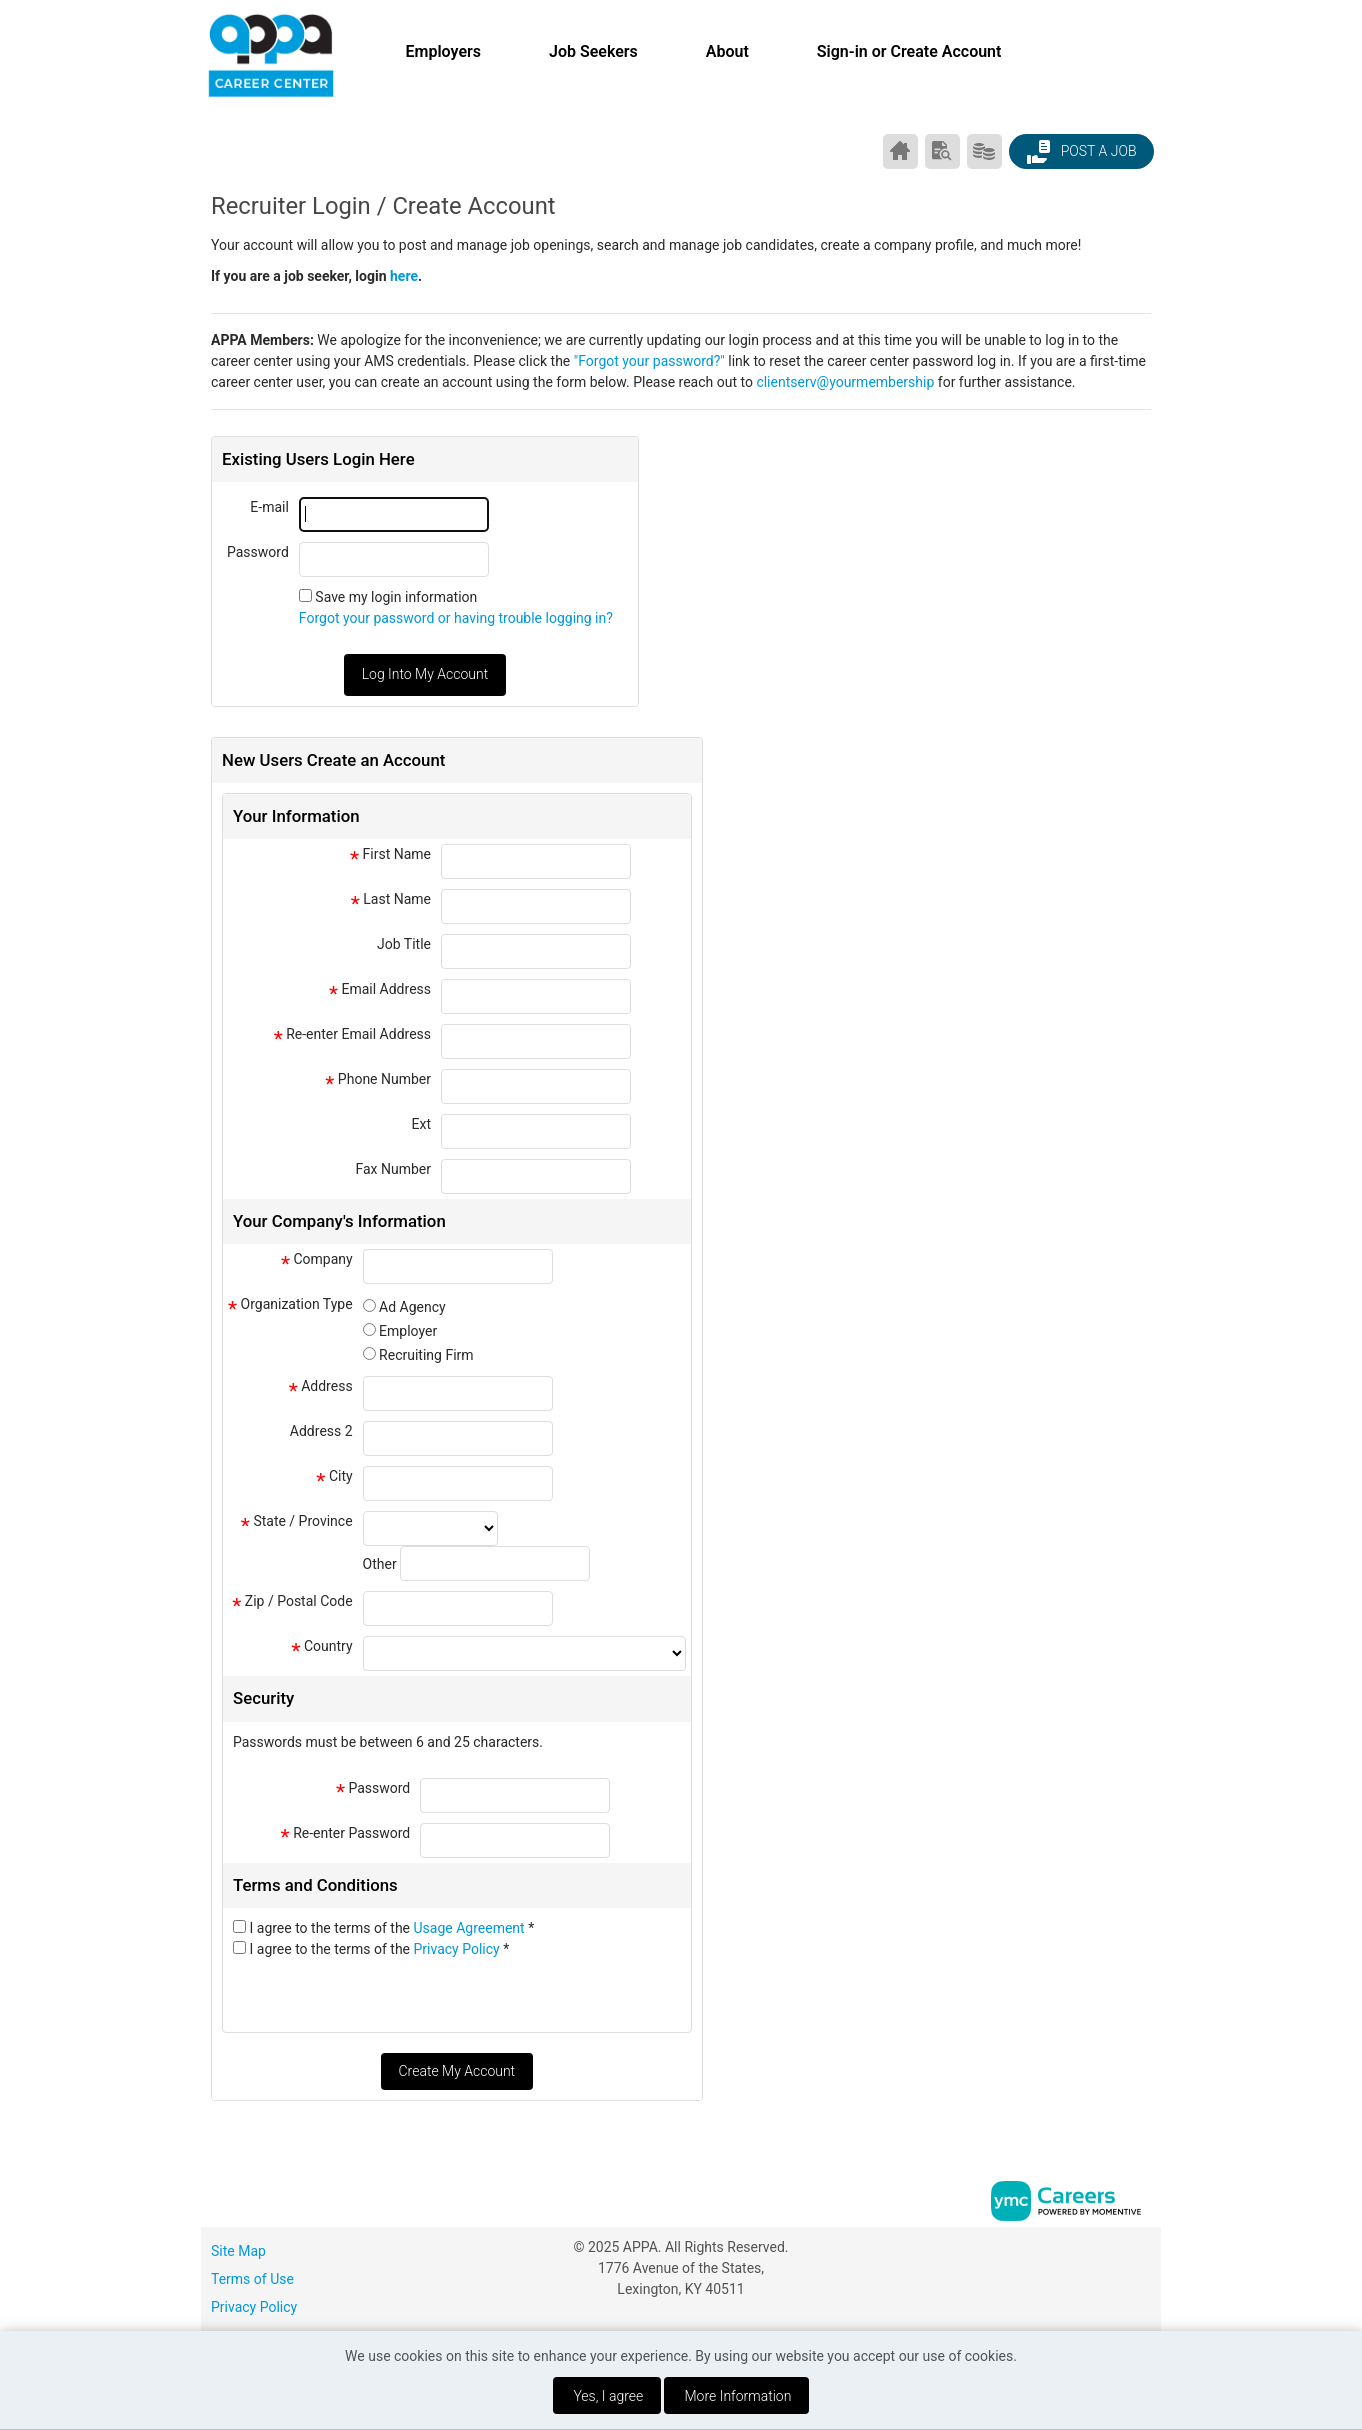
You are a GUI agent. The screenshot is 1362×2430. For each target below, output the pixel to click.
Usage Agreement (471, 1928)
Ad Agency (412, 1307)
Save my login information (396, 597)
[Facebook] (1101, 2254)
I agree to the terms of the (391, 1928)
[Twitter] (1143, 2254)
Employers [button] (443, 51)
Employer (408, 1331)
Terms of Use (252, 2279)
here (404, 276)
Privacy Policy (459, 1949)
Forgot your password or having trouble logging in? (456, 618)
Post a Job (1081, 152)
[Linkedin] (1122, 2254)
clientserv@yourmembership (845, 382)
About (727, 51)
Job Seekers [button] (593, 51)
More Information (738, 2396)
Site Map (238, 2251)
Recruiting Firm (426, 1355)
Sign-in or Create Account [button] (909, 51)
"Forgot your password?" (649, 361)
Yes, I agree (608, 2396)
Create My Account (456, 2071)
